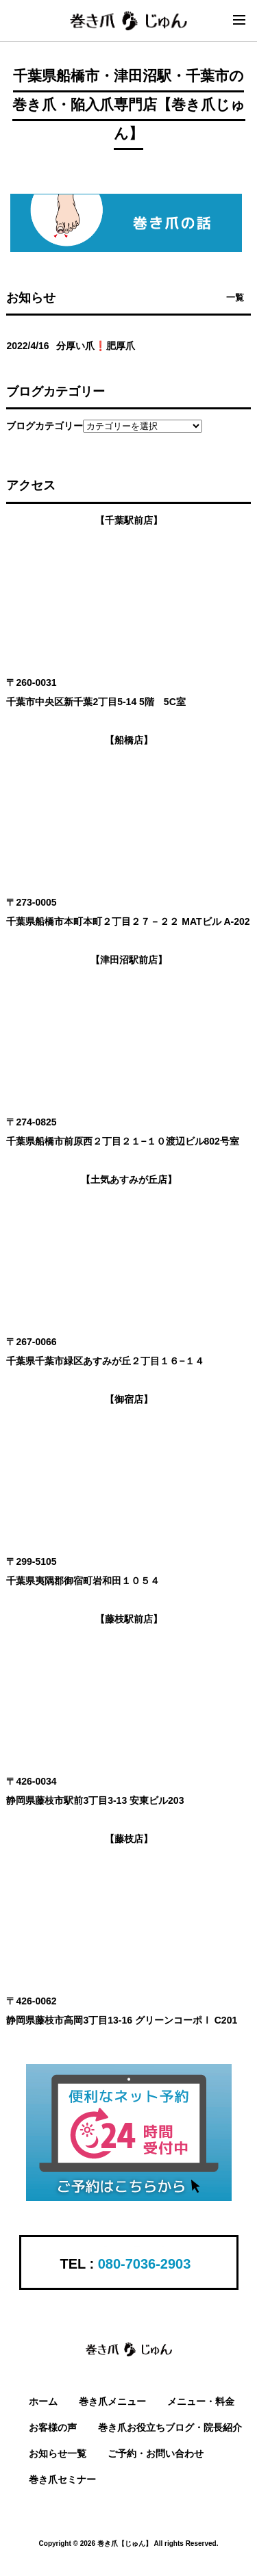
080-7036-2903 (144, 2263)
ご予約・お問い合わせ (156, 2453)
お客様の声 (53, 2427)
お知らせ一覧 (57, 2453)
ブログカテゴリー (44, 425)
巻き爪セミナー (62, 2479)
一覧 (235, 297)
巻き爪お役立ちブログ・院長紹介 (170, 2427)
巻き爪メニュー (112, 2401)
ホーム (43, 2401)
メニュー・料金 (200, 2401)
